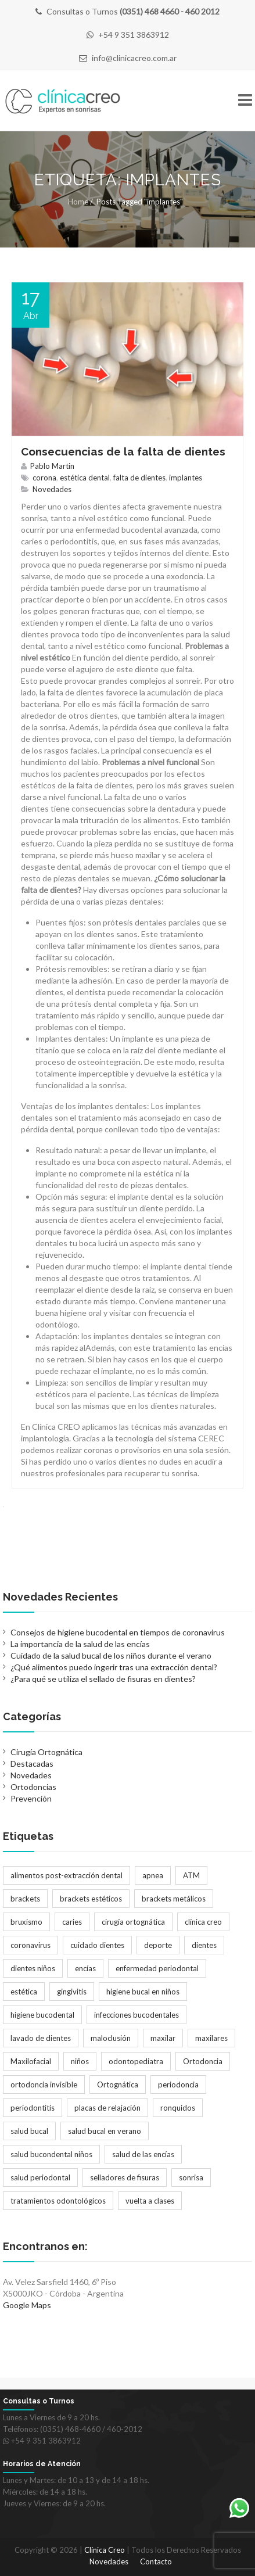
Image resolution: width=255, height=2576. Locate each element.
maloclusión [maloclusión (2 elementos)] (111, 2038)
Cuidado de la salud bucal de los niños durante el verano (110, 1655)
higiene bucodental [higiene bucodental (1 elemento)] (42, 2014)
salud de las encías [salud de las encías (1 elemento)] (143, 2154)
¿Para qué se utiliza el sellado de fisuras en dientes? (103, 1679)
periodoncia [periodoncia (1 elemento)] (178, 2084)
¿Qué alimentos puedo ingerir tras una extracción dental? (113, 1667)
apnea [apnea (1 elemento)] (152, 1875)
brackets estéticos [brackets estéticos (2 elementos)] (91, 1898)
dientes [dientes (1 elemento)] (204, 1945)
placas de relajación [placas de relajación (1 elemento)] (107, 2107)
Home (78, 201)
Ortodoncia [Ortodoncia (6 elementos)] (202, 2061)
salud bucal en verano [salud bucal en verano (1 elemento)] (104, 2131)
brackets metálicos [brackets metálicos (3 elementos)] (174, 1898)
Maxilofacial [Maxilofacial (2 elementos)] (30, 2061)
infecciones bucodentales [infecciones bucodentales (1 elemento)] (136, 2014)
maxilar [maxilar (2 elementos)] (162, 2038)
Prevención (31, 1798)
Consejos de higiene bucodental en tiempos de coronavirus (117, 1632)
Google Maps (27, 2305)
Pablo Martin (52, 466)
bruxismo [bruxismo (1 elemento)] (26, 1921)
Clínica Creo (104, 2550)
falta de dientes (139, 477)
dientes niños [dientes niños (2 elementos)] (32, 1968)
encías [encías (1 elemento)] (85, 1968)
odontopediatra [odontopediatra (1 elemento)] (136, 2061)
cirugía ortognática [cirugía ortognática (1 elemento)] (133, 1921)
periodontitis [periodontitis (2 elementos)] (32, 2107)
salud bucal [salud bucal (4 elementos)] (29, 2131)
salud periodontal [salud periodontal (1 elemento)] (40, 2177)
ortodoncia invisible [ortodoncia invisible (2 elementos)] (43, 2084)
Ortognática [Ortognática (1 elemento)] (117, 2084)
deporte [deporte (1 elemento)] (158, 1945)
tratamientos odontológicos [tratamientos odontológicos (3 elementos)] (58, 2200)
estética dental (85, 477)
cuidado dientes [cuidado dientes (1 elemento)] (97, 1945)
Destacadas (31, 1763)
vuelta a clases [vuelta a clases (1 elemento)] (149, 2200)
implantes (185, 477)
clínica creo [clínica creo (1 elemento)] (203, 1921)
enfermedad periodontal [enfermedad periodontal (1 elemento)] (157, 1968)
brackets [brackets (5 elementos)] (25, 1898)
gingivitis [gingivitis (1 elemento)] (72, 1991)
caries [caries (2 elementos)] (72, 1921)
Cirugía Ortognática (46, 1752)
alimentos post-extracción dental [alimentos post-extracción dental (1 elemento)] (66, 1875)
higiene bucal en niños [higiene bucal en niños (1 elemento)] (142, 1991)
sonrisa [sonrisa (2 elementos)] (191, 2177)
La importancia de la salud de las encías (80, 1644)
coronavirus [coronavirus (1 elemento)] (30, 1945)
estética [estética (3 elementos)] (23, 1991)
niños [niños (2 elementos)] (80, 2061)
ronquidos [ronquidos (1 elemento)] (177, 2107)
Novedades (52, 489)
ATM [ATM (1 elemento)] (191, 1875)
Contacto (156, 2561)
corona (44, 477)
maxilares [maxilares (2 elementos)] (211, 2038)
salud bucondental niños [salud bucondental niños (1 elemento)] (51, 2154)
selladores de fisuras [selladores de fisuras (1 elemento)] (124, 2177)
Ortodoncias (33, 1787)
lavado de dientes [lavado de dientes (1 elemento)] (40, 2038)
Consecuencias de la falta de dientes (123, 451)
